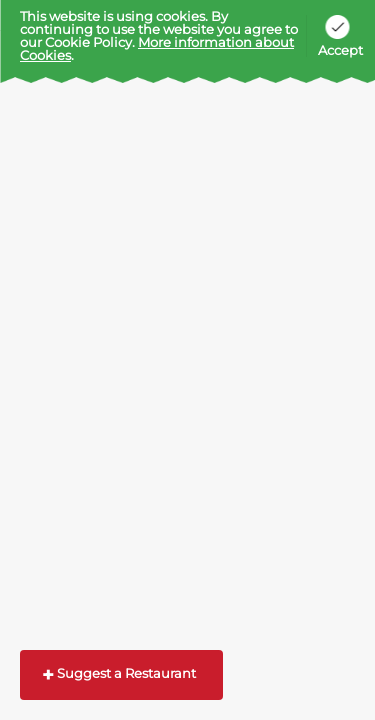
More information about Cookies (157, 48)
